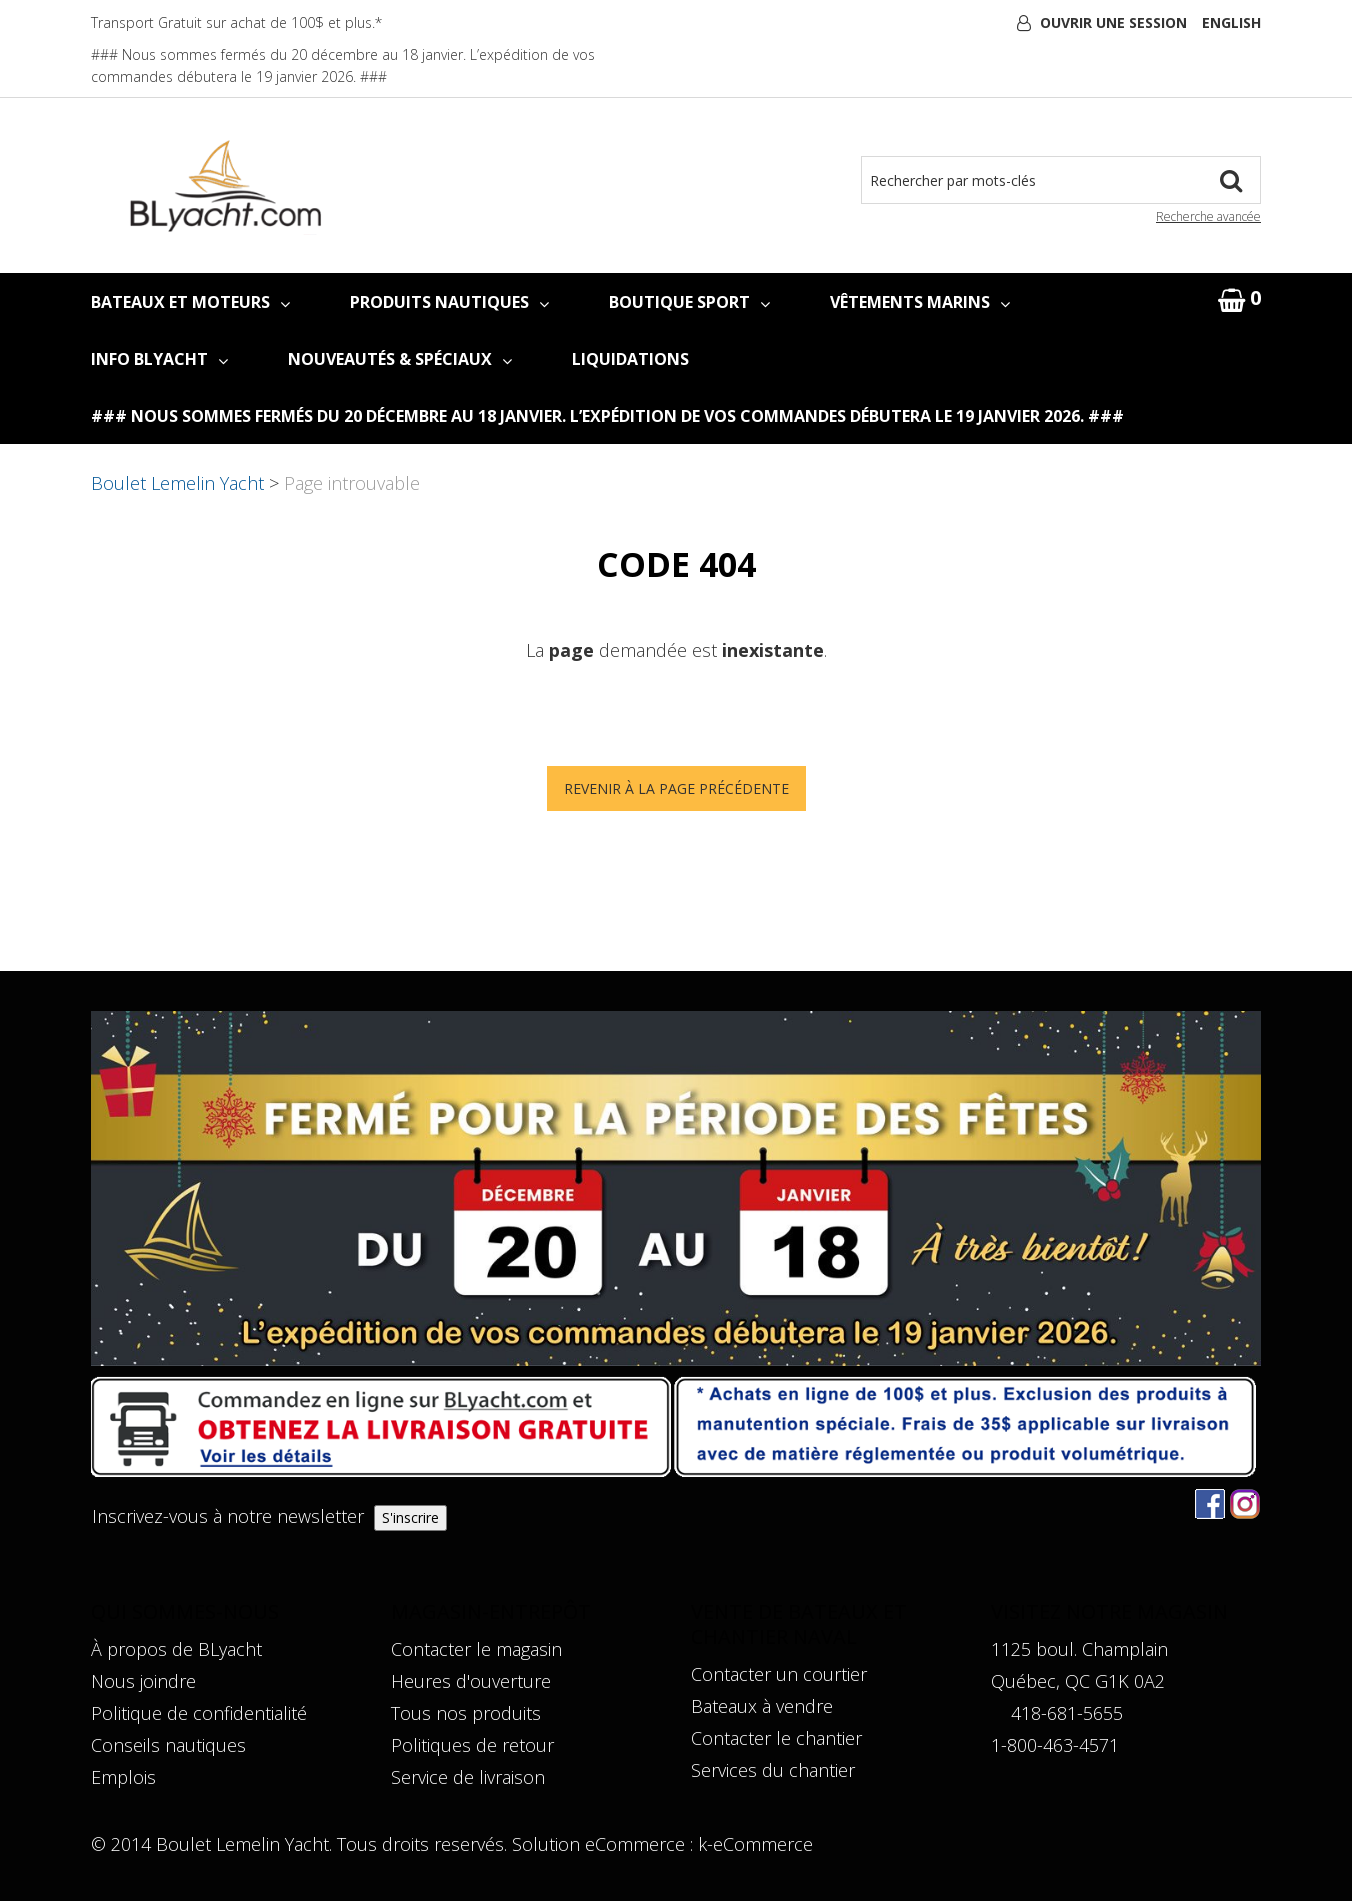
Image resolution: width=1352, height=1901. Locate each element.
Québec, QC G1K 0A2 (1078, 1681)
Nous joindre (143, 1681)
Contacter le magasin (476, 1649)
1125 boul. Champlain (1079, 1649)
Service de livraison (468, 1777)
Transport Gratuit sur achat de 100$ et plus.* (236, 22)
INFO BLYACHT (159, 359)
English (1231, 22)
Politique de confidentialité (199, 1713)
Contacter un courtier (779, 1674)
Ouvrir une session (1113, 22)
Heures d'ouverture (471, 1681)
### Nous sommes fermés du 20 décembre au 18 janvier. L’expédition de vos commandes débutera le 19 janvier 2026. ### (607, 416)
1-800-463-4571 (1055, 1745)
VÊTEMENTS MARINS (920, 302)
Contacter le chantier (776, 1738)
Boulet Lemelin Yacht (177, 483)
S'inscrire (410, 1517)
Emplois (123, 1777)
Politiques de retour (472, 1745)
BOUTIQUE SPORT (689, 302)
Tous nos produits (466, 1713)
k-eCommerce (755, 1844)
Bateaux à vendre (762, 1706)
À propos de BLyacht (176, 1649)
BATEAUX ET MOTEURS (190, 302)
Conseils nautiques (168, 1745)
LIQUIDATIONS (630, 359)
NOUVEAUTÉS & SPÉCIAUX (400, 359)
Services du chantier (773, 1770)
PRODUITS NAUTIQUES (449, 302)
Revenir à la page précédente (676, 788)
